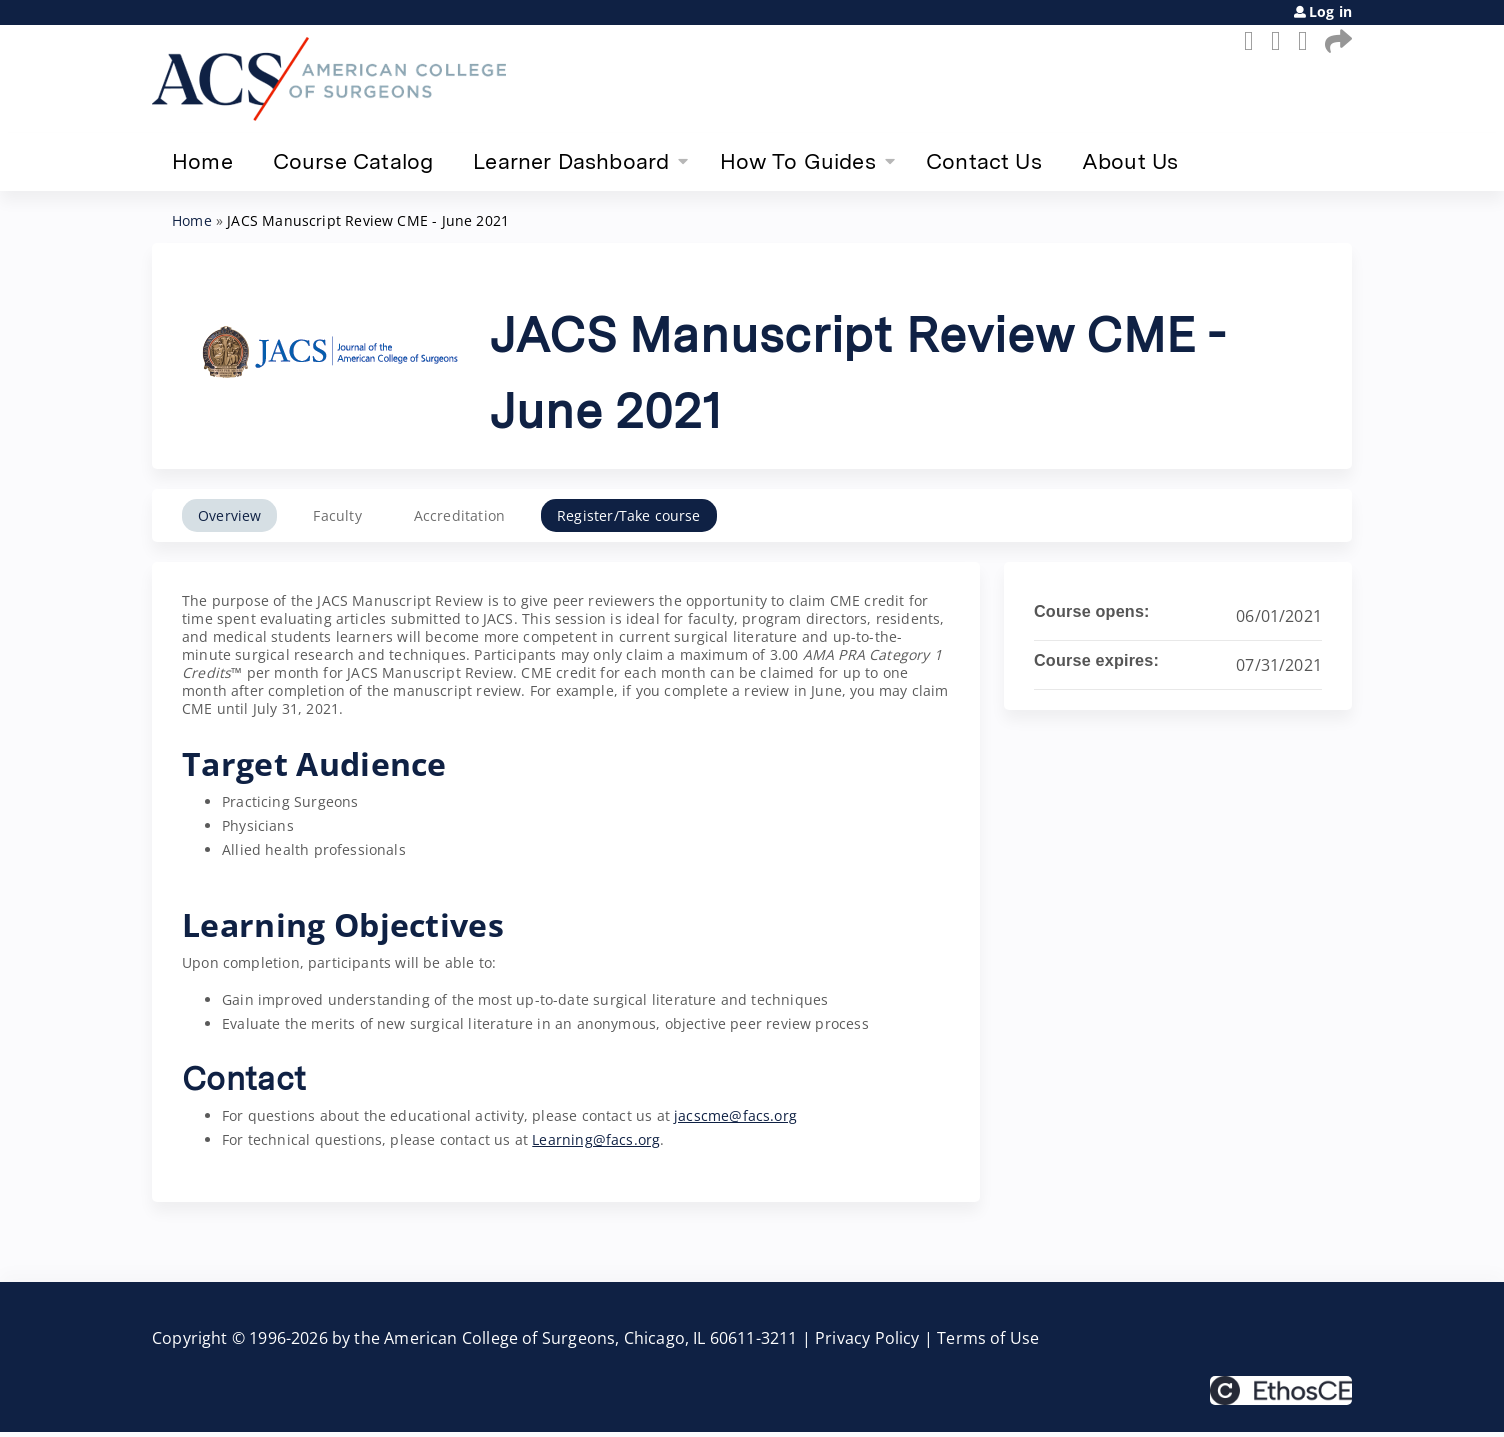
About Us (1130, 161)
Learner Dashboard (571, 161)
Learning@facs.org (596, 1139)
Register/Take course (629, 515)
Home (202, 161)
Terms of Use (988, 1338)
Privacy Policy (867, 1338)
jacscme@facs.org (735, 1115)
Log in (1330, 12)
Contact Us (984, 161)
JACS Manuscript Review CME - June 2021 (368, 220)
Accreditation (459, 515)
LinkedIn (1308, 41)
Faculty (337, 515)
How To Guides (798, 161)
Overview (229, 515)
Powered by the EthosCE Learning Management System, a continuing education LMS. (1281, 1390)
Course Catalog (353, 161)
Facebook (1254, 41)
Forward (1335, 41)
